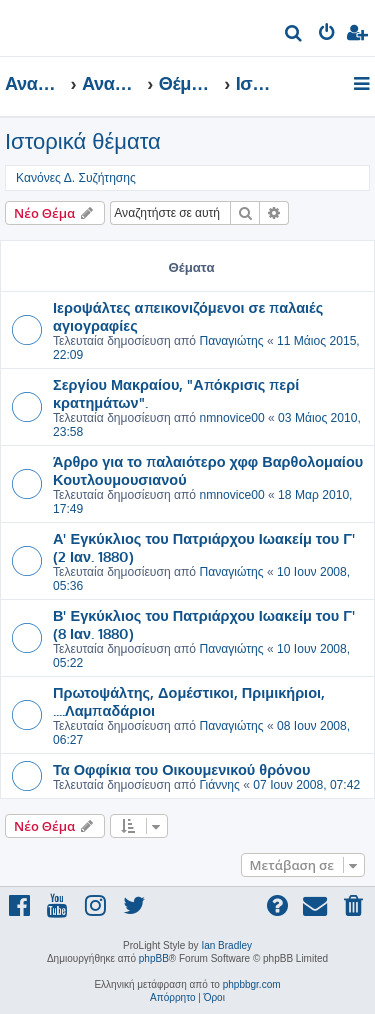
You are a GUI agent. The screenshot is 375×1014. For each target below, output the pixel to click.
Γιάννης (219, 785)
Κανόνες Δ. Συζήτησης (76, 178)
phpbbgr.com (252, 984)
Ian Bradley (226, 945)
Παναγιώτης (231, 341)
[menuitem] (294, 35)
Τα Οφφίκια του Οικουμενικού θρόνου (181, 769)
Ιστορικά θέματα (83, 141)
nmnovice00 (231, 418)
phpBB (154, 958)
